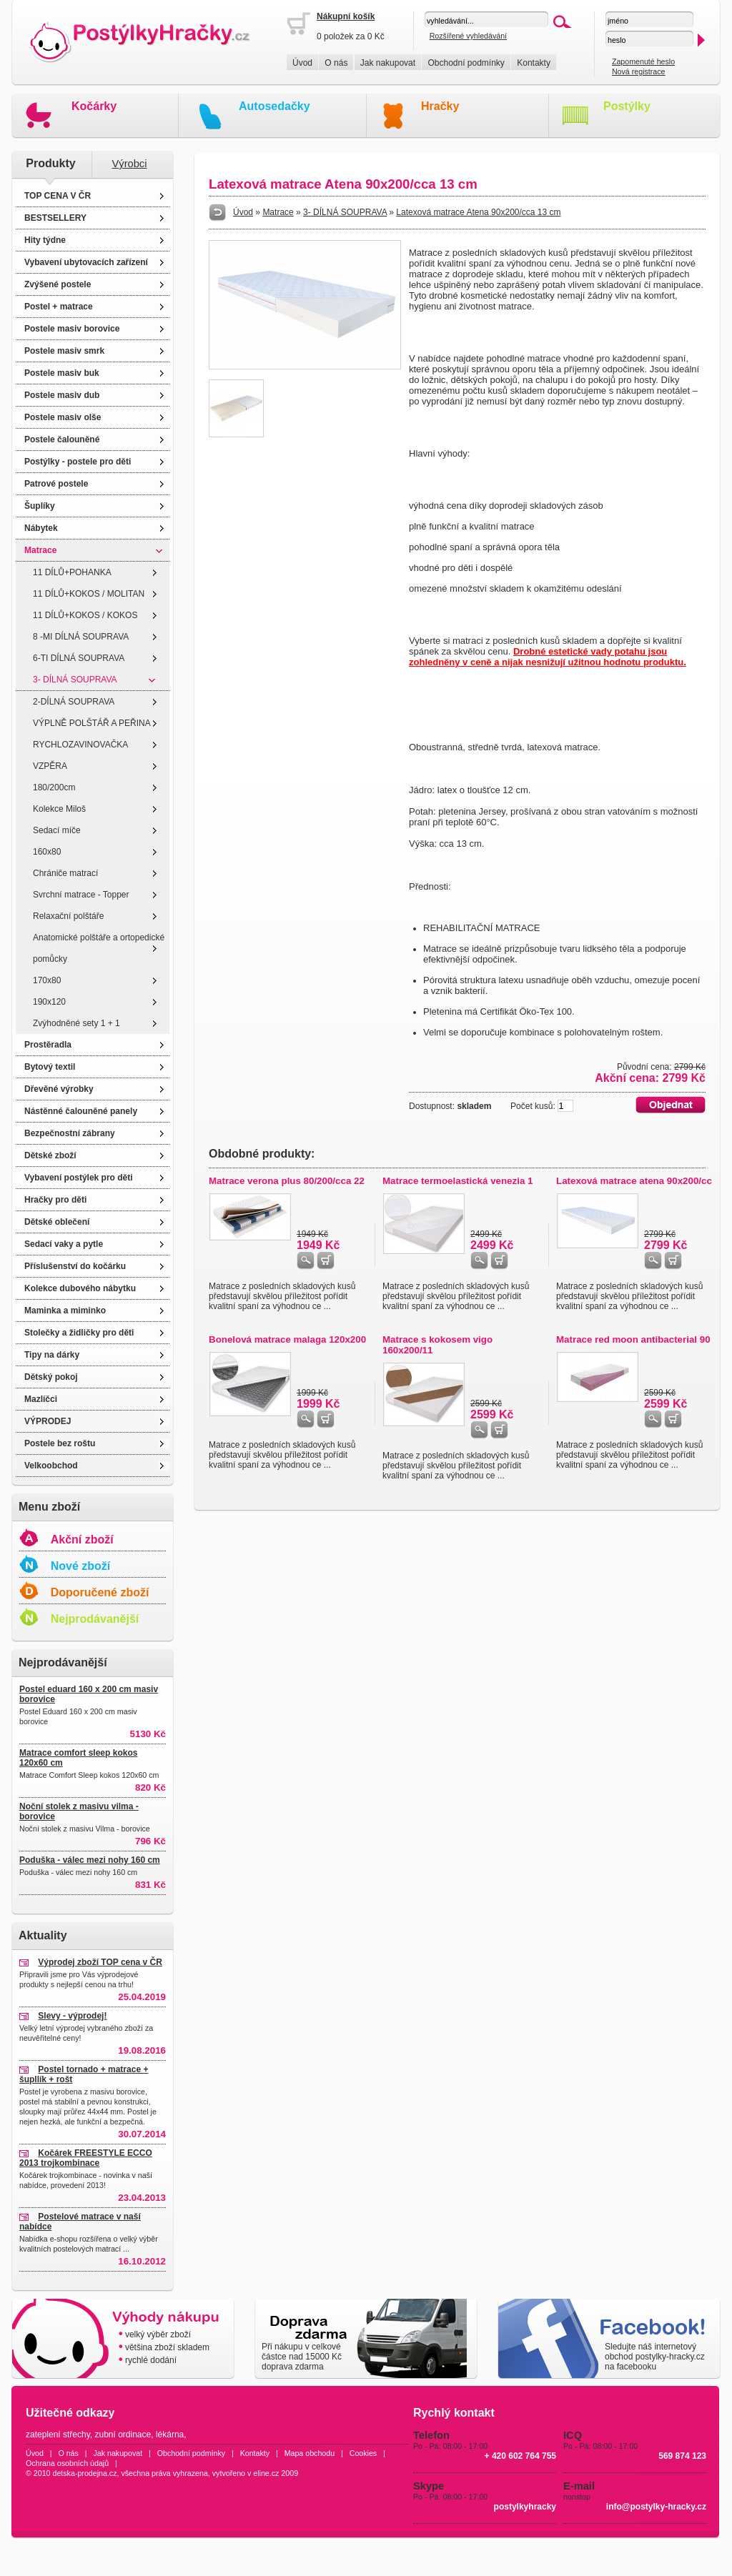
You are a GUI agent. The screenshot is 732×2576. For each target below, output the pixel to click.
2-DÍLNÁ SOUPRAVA (73, 702)
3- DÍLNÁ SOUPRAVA (75, 680)
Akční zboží (82, 1539)
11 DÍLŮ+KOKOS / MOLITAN (88, 594)
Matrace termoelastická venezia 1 (457, 1180)
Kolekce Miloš (59, 809)
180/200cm (54, 787)
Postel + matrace (58, 307)
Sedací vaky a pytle (63, 1244)
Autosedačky (274, 106)
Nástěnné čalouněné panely (80, 1111)
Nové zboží (81, 1566)
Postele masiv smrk (64, 351)
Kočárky (94, 106)
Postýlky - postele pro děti (77, 462)
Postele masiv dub (61, 395)
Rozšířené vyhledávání (468, 35)
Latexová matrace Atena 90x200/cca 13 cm (478, 212)
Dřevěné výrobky (59, 1089)
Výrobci (129, 163)
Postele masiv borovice (71, 329)
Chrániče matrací (65, 873)
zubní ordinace (123, 2435)
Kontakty (533, 63)
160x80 (47, 852)
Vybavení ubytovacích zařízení (86, 262)
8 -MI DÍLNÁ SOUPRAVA (81, 637)
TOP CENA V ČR (57, 196)
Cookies (363, 2453)
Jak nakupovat (387, 63)
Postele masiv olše (62, 417)
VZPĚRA (50, 766)
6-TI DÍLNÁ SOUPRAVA (78, 658)
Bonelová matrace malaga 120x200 (287, 1339)
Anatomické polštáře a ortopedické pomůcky (98, 948)
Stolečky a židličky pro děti (79, 1333)
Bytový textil (49, 1067)
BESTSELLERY (55, 218)
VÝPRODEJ (47, 1421)
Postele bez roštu (59, 1443)
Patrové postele (56, 484)
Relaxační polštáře (68, 916)
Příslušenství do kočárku (75, 1266)
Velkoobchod (51, 1466)
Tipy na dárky (51, 1355)
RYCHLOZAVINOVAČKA (80, 745)
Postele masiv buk (61, 373)
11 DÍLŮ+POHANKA (72, 572)
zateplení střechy (58, 2435)
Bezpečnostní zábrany (69, 1133)
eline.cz (266, 2473)
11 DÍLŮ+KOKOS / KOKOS (85, 615)
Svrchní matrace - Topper (81, 895)
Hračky (440, 106)
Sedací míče (57, 830)
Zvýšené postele (57, 284)
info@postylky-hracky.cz (656, 2507)
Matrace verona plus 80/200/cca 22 (287, 1180)
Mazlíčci (40, 1399)
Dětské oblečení (56, 1222)
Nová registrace (639, 71)
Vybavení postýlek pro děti (78, 1178)
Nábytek (41, 528)
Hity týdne (45, 240)
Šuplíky (39, 506)
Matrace (40, 550)
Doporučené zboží (100, 1592)
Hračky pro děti (55, 1200)
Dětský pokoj (51, 1377)
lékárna (170, 2435)
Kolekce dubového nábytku (80, 1288)
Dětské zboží (50, 1155)
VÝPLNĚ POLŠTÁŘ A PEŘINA (92, 723)
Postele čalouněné (61, 439)
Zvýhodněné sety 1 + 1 (76, 1023)
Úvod (302, 63)
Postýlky (627, 106)
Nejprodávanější (95, 1619)
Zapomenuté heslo (643, 61)
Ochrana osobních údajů (67, 2463)
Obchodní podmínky (465, 63)
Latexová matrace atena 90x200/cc (634, 1180)
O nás (336, 63)
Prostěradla (47, 1045)
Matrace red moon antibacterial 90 (633, 1339)
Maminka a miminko (65, 1311)
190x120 (49, 1002)
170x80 (47, 980)
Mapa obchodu (310, 2453)
